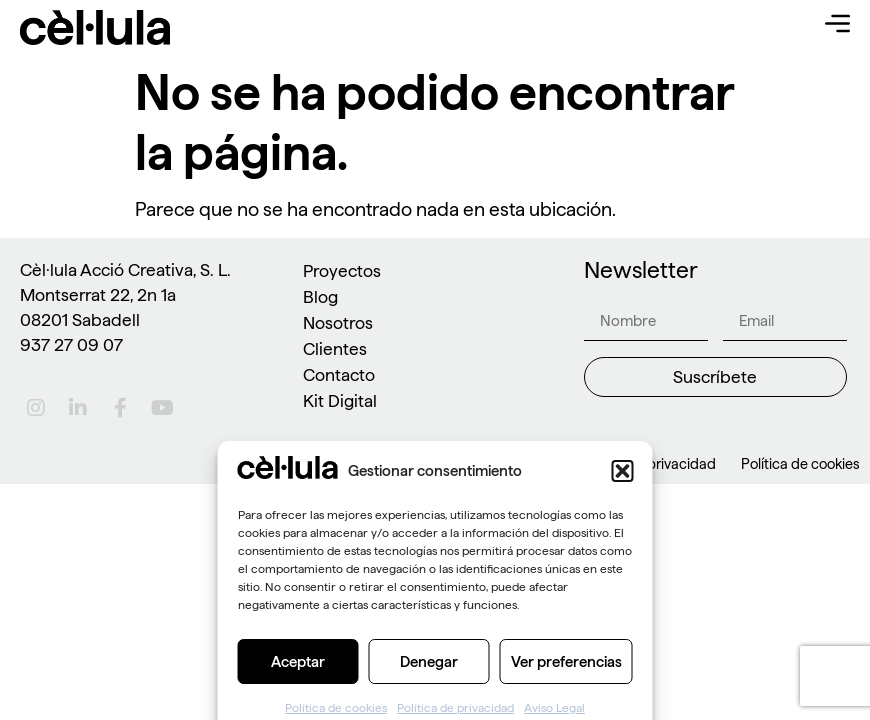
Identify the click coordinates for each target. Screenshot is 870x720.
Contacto (339, 374)
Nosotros (338, 322)
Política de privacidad (646, 464)
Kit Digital (340, 400)
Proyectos (342, 270)
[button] (623, 539)
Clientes (335, 348)
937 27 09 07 (71, 344)
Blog (320, 296)
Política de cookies (800, 464)
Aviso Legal (516, 464)
